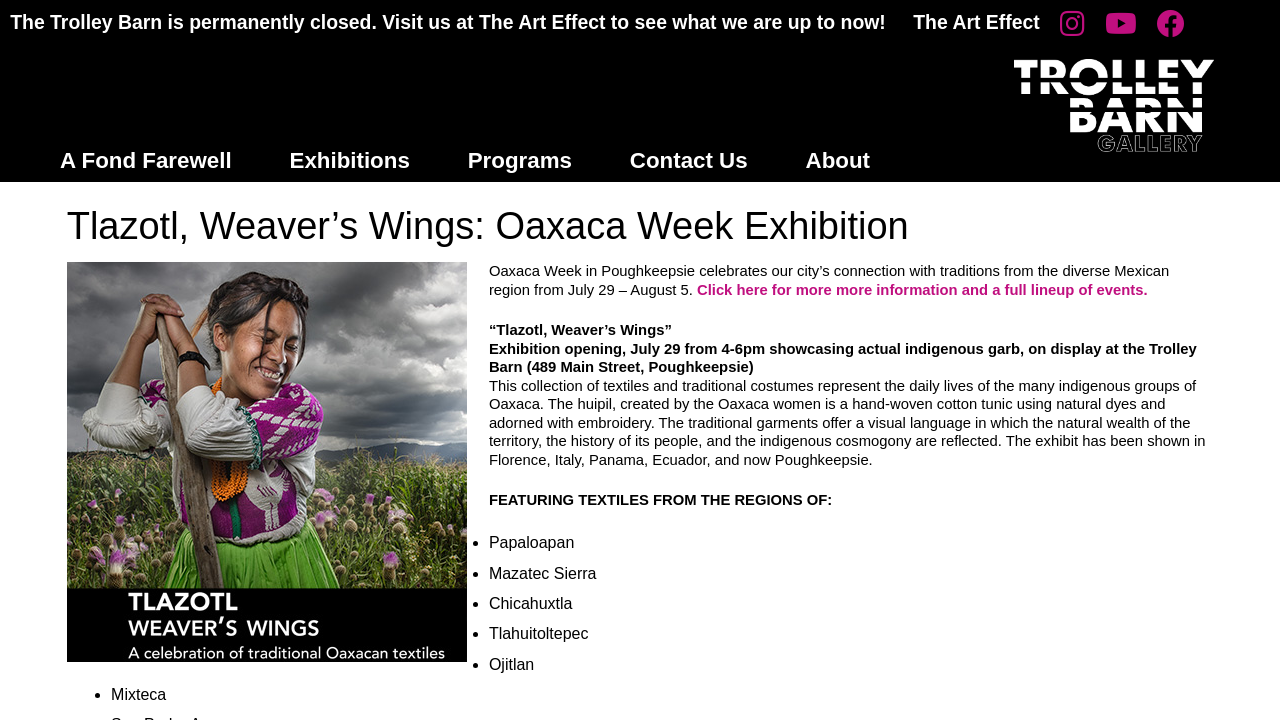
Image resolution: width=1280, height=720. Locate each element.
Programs (520, 160)
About (838, 160)
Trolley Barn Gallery (1114, 105)
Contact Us (689, 160)
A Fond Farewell (146, 160)
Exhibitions (349, 160)
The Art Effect (976, 22)
